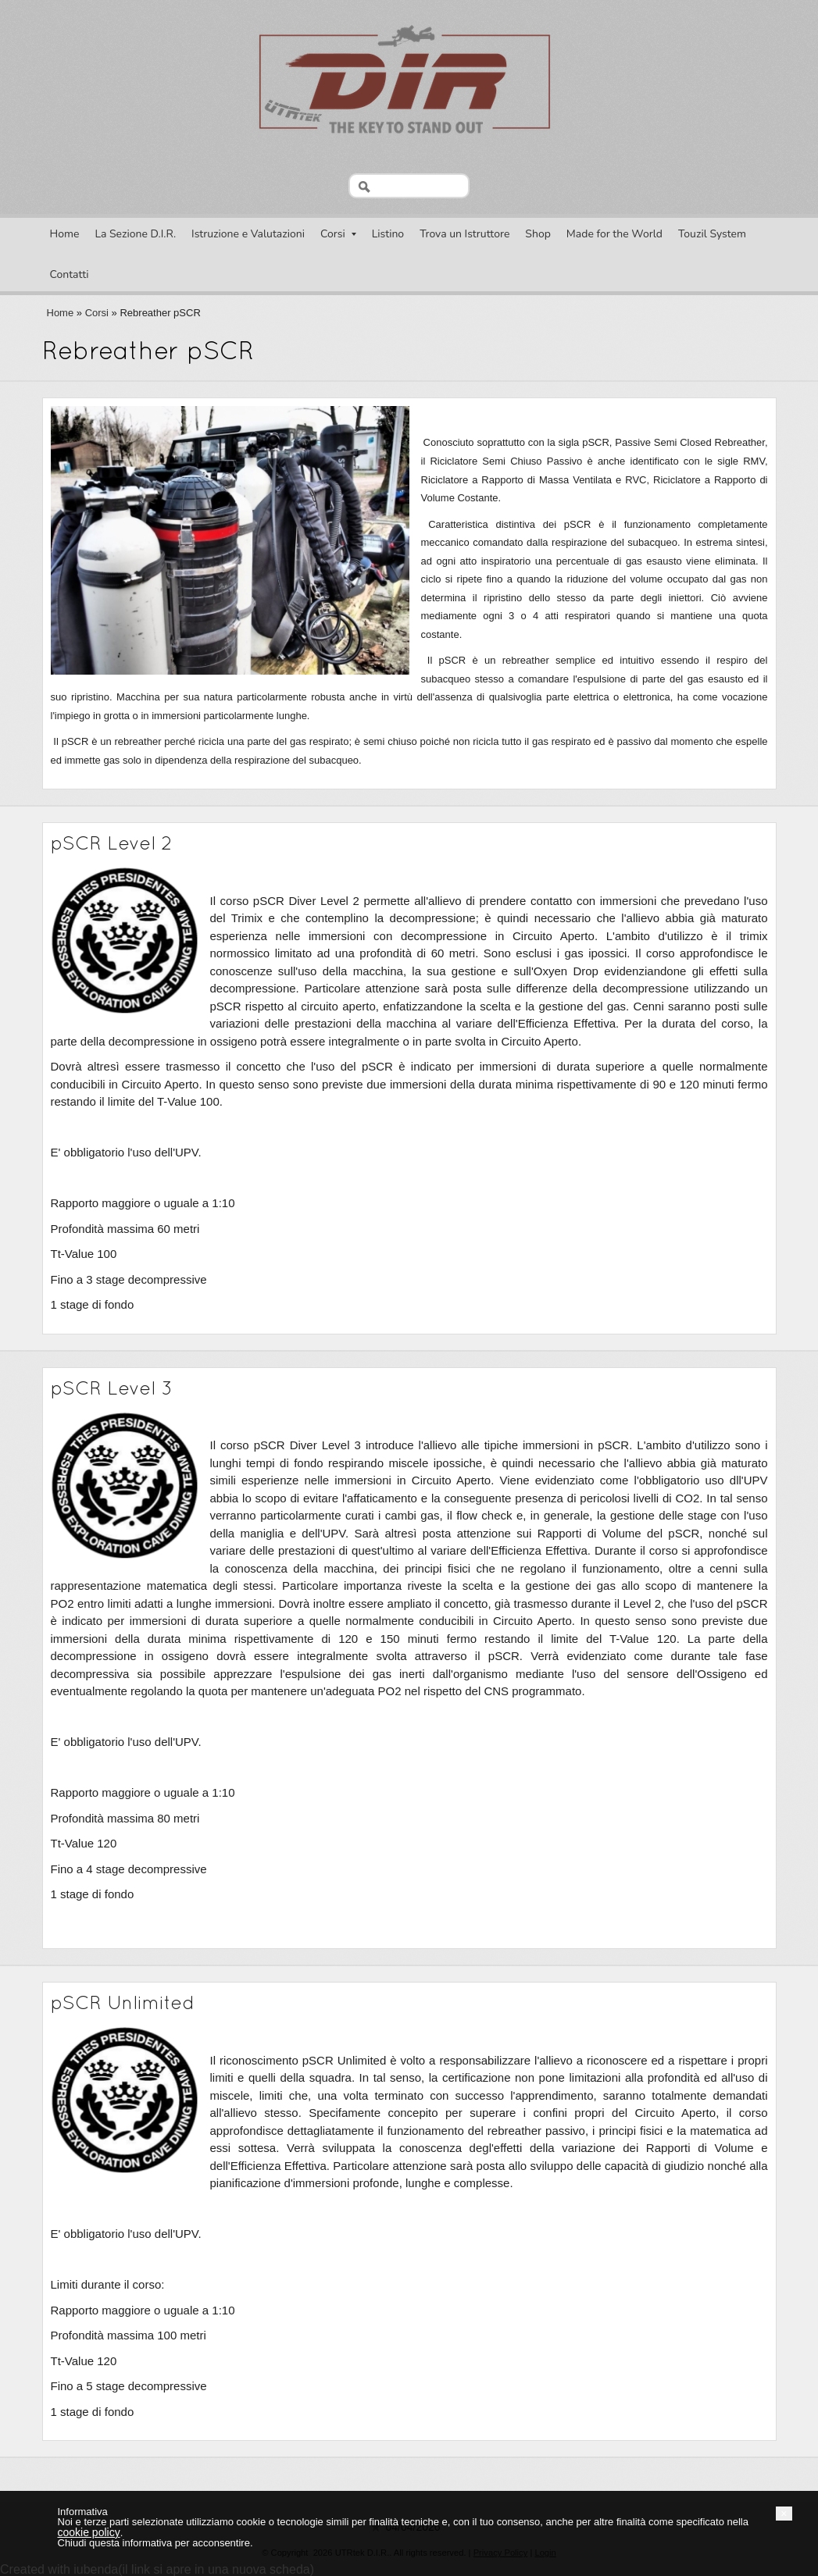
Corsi (338, 233)
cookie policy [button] (89, 2532)
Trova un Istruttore (464, 233)
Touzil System (712, 233)
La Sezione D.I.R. (135, 233)
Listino (388, 233)
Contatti (69, 274)
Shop (538, 233)
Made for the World (614, 233)
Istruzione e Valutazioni (248, 233)
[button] (783, 2514)
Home (65, 233)
